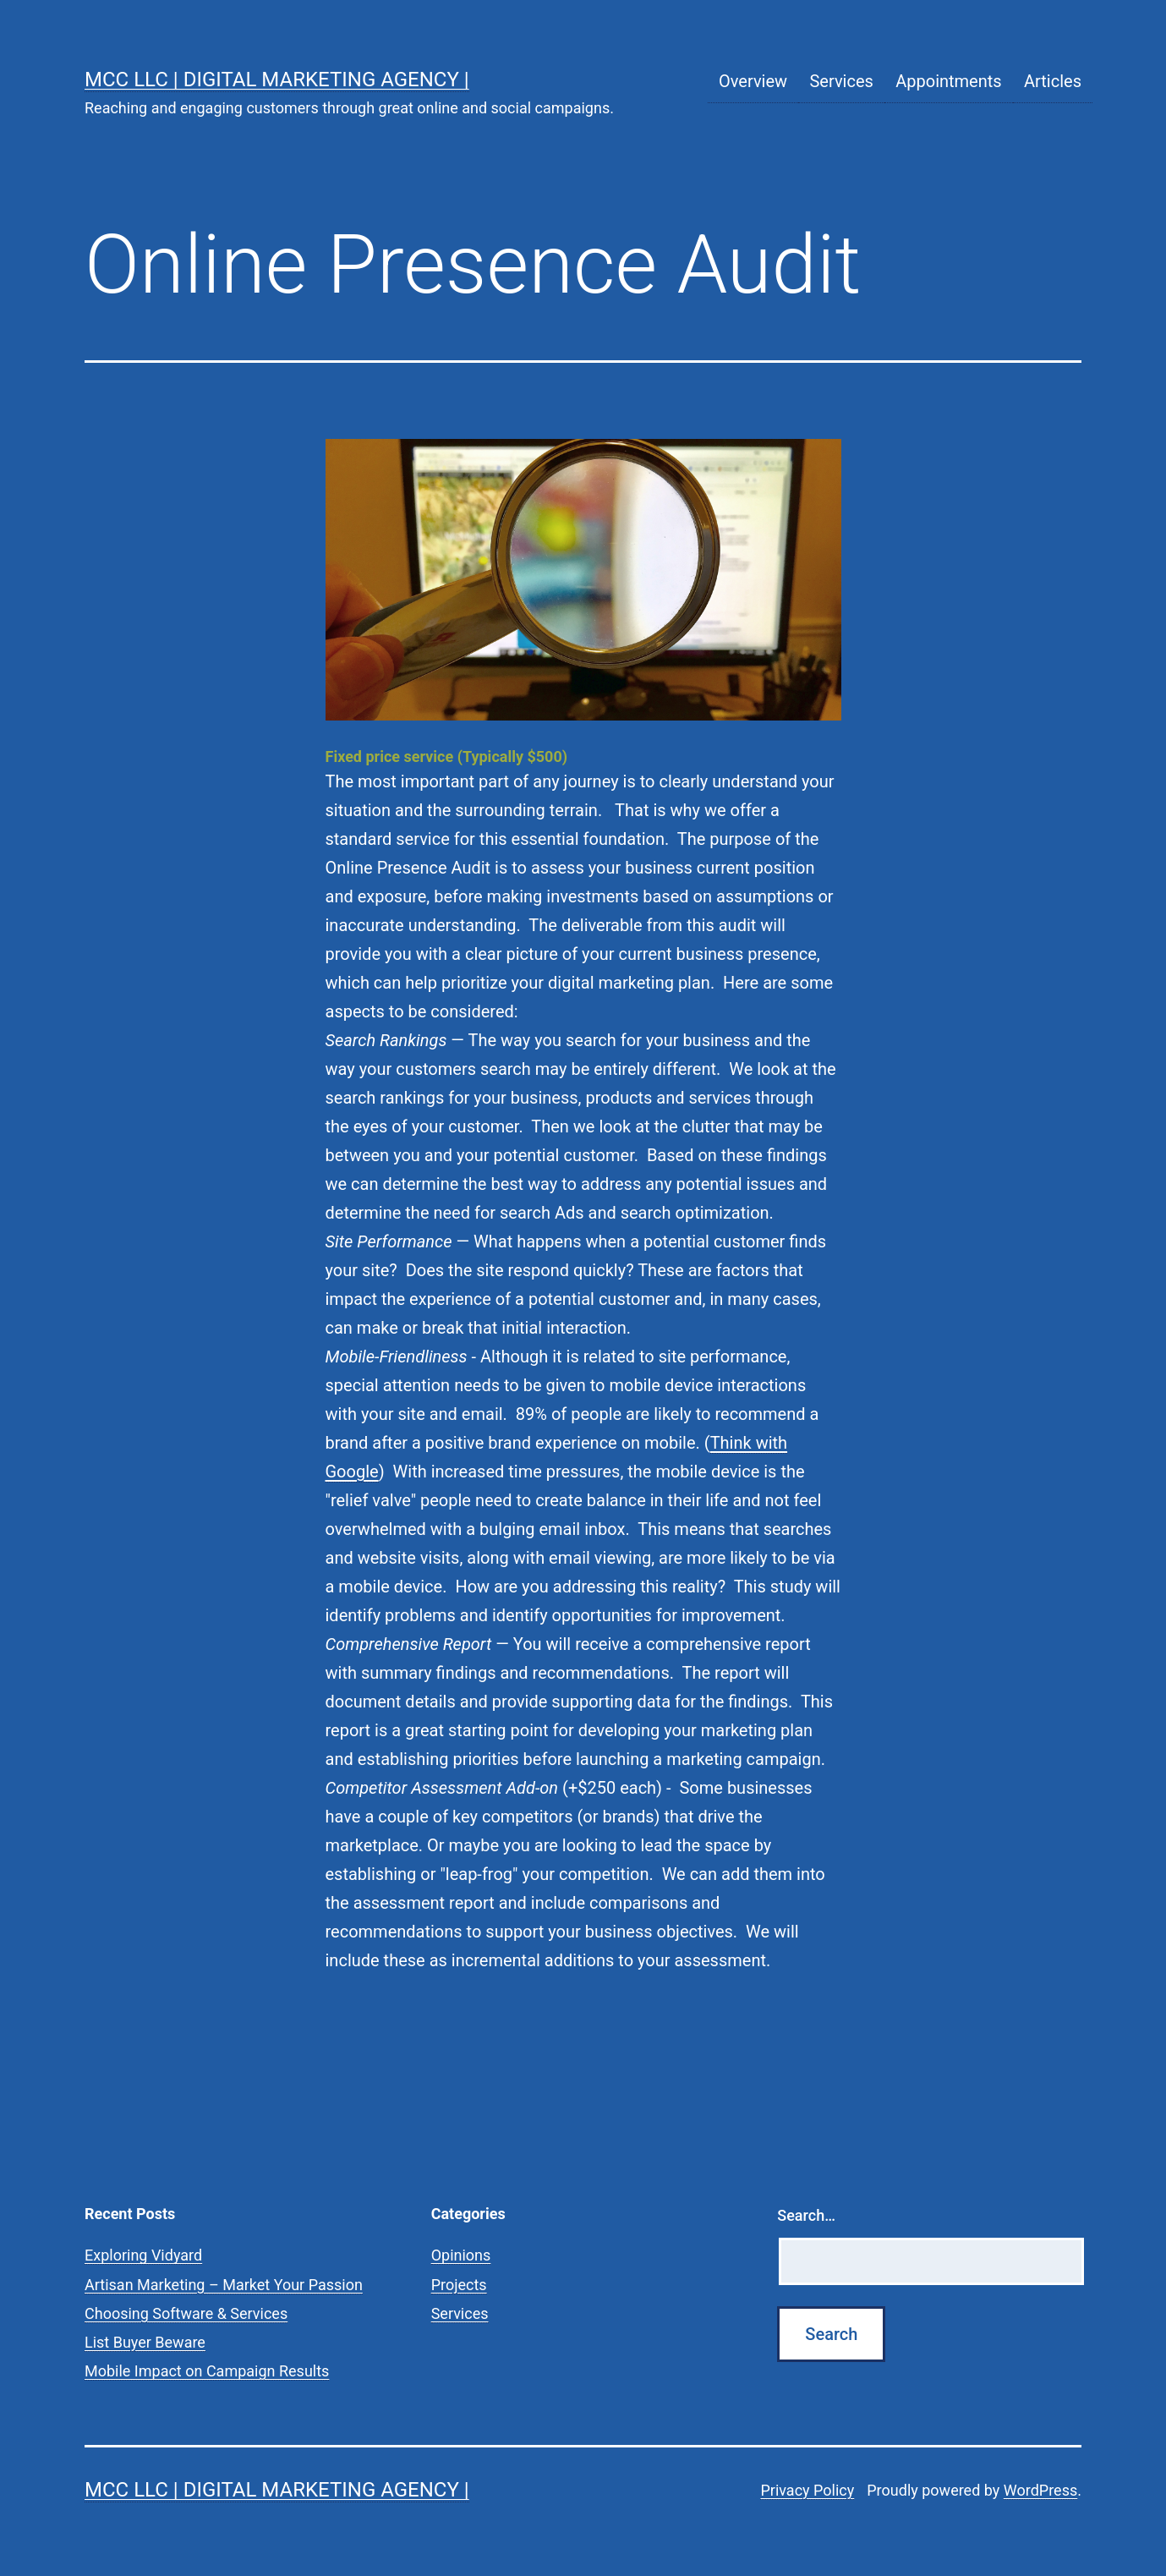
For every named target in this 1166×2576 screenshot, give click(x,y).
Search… (806, 2215)
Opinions (461, 2255)
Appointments (948, 81)
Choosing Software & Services (186, 2313)
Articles (1052, 81)
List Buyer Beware (145, 2342)
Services (841, 81)
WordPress (1040, 2490)
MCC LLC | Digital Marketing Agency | (277, 79)
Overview (753, 81)
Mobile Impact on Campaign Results (207, 2371)
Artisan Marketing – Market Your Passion (224, 2285)
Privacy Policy (807, 2490)
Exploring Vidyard (143, 2255)
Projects (459, 2285)
